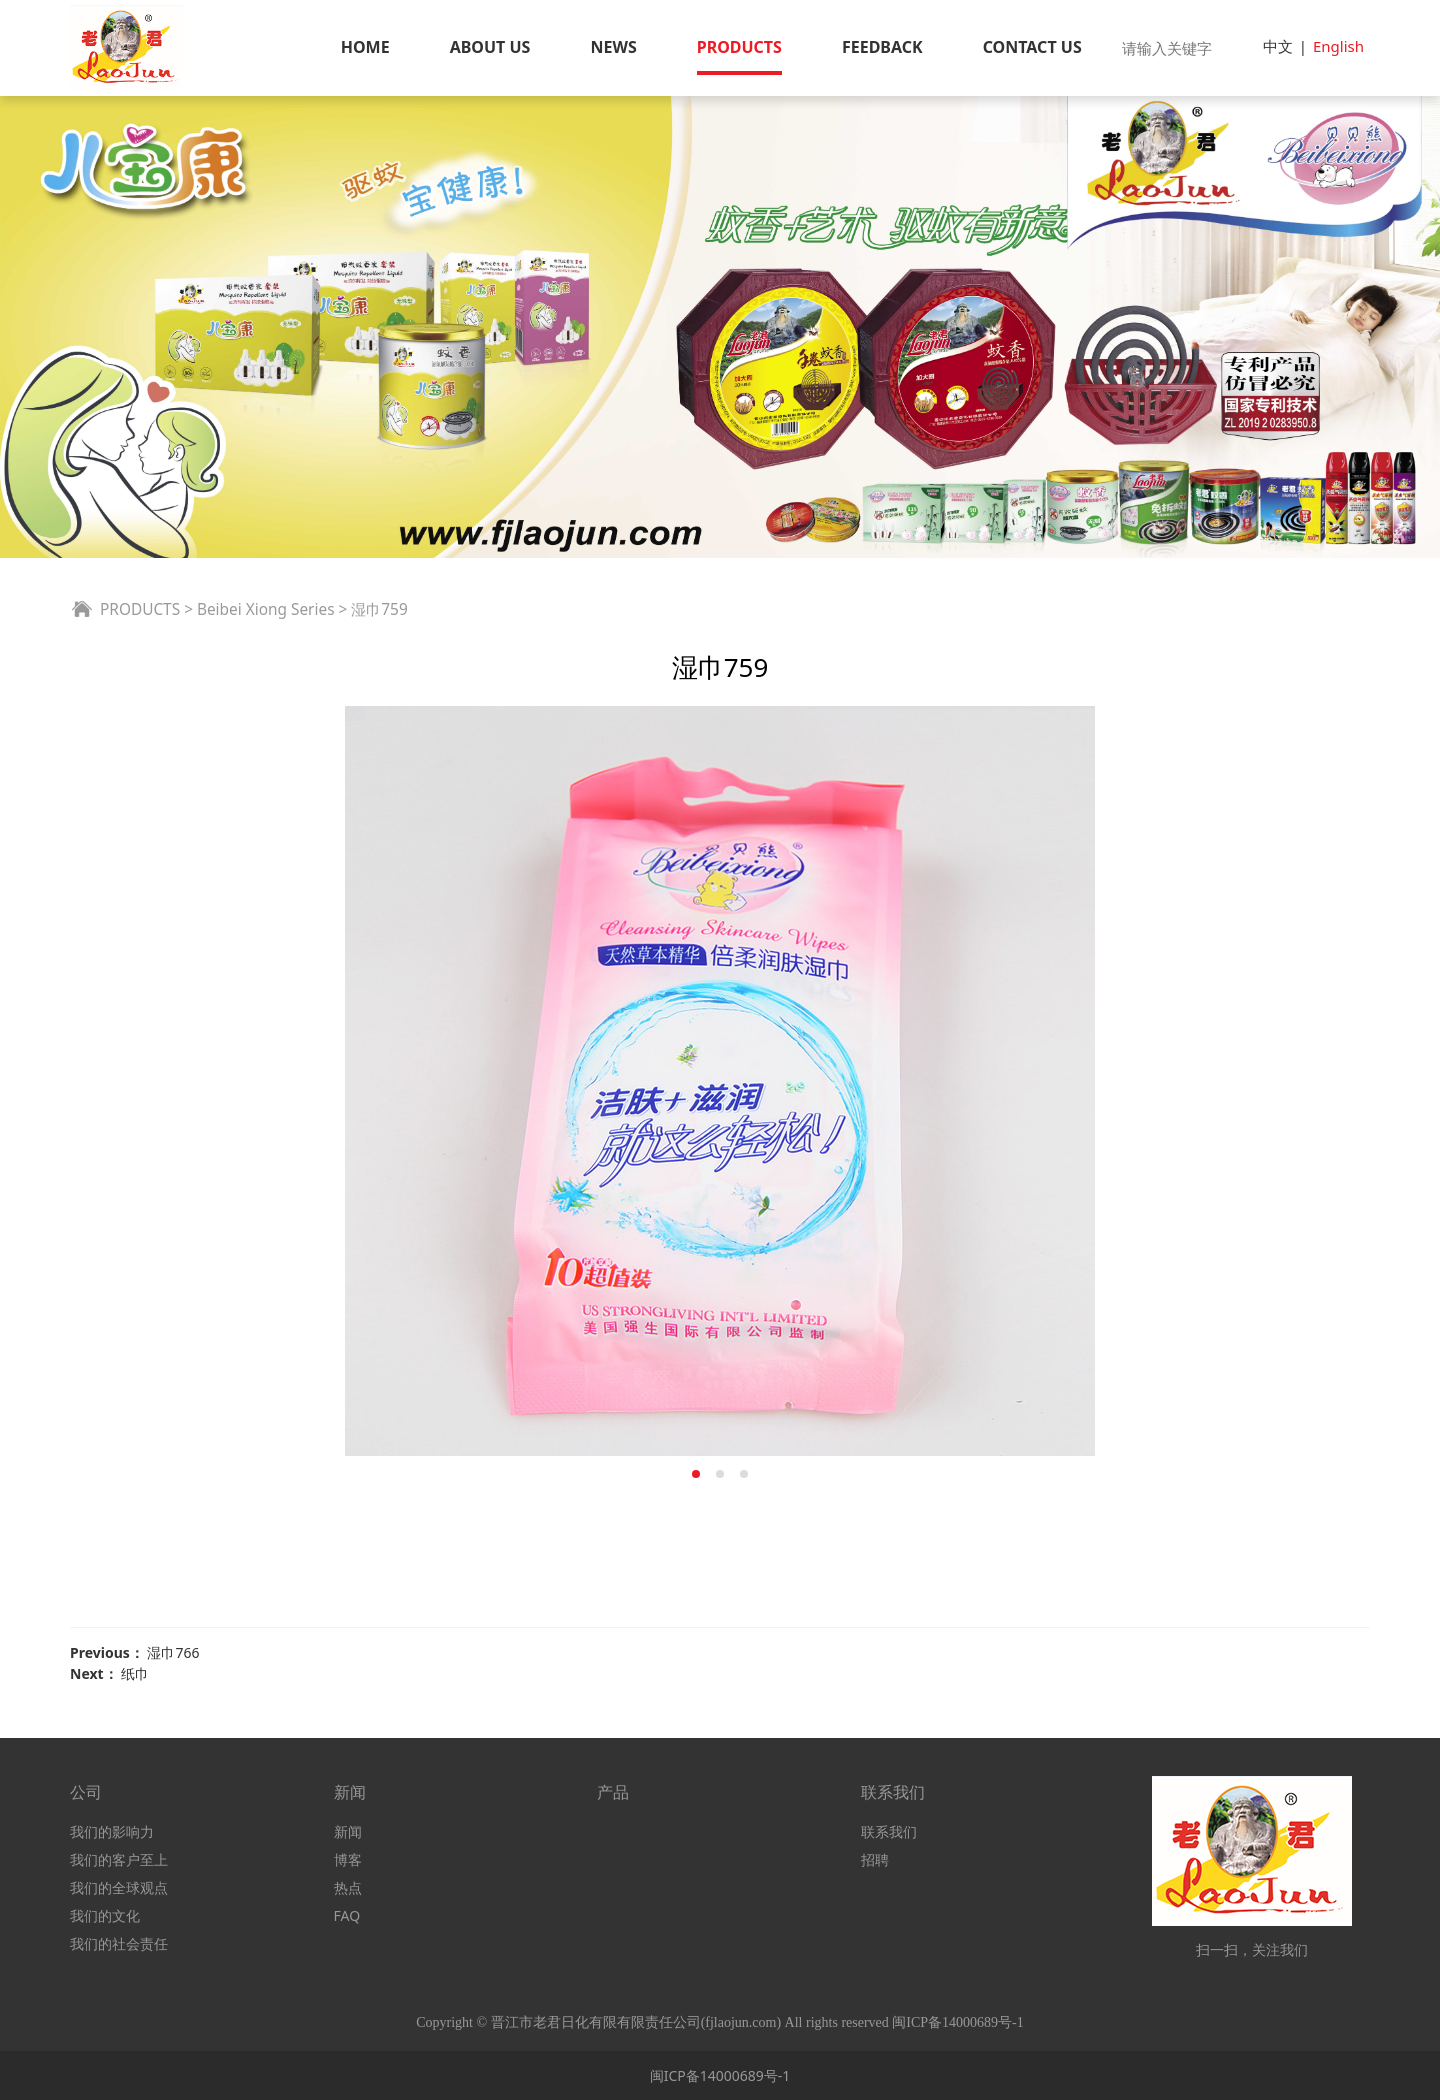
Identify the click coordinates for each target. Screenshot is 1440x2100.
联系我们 (889, 1831)
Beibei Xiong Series (266, 609)
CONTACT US (1032, 47)
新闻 (348, 1831)
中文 (1278, 46)
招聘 (875, 1859)
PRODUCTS (739, 47)
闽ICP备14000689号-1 (720, 2075)
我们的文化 (105, 1915)
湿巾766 (173, 1652)
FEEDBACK (882, 47)
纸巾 (135, 1673)
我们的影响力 (112, 1831)
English (1338, 46)
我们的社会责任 (119, 1943)
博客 (348, 1859)
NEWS (613, 47)
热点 (348, 1887)
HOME (365, 47)
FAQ (347, 1915)
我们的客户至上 (119, 1859)
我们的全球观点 (119, 1887)
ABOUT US (490, 47)
